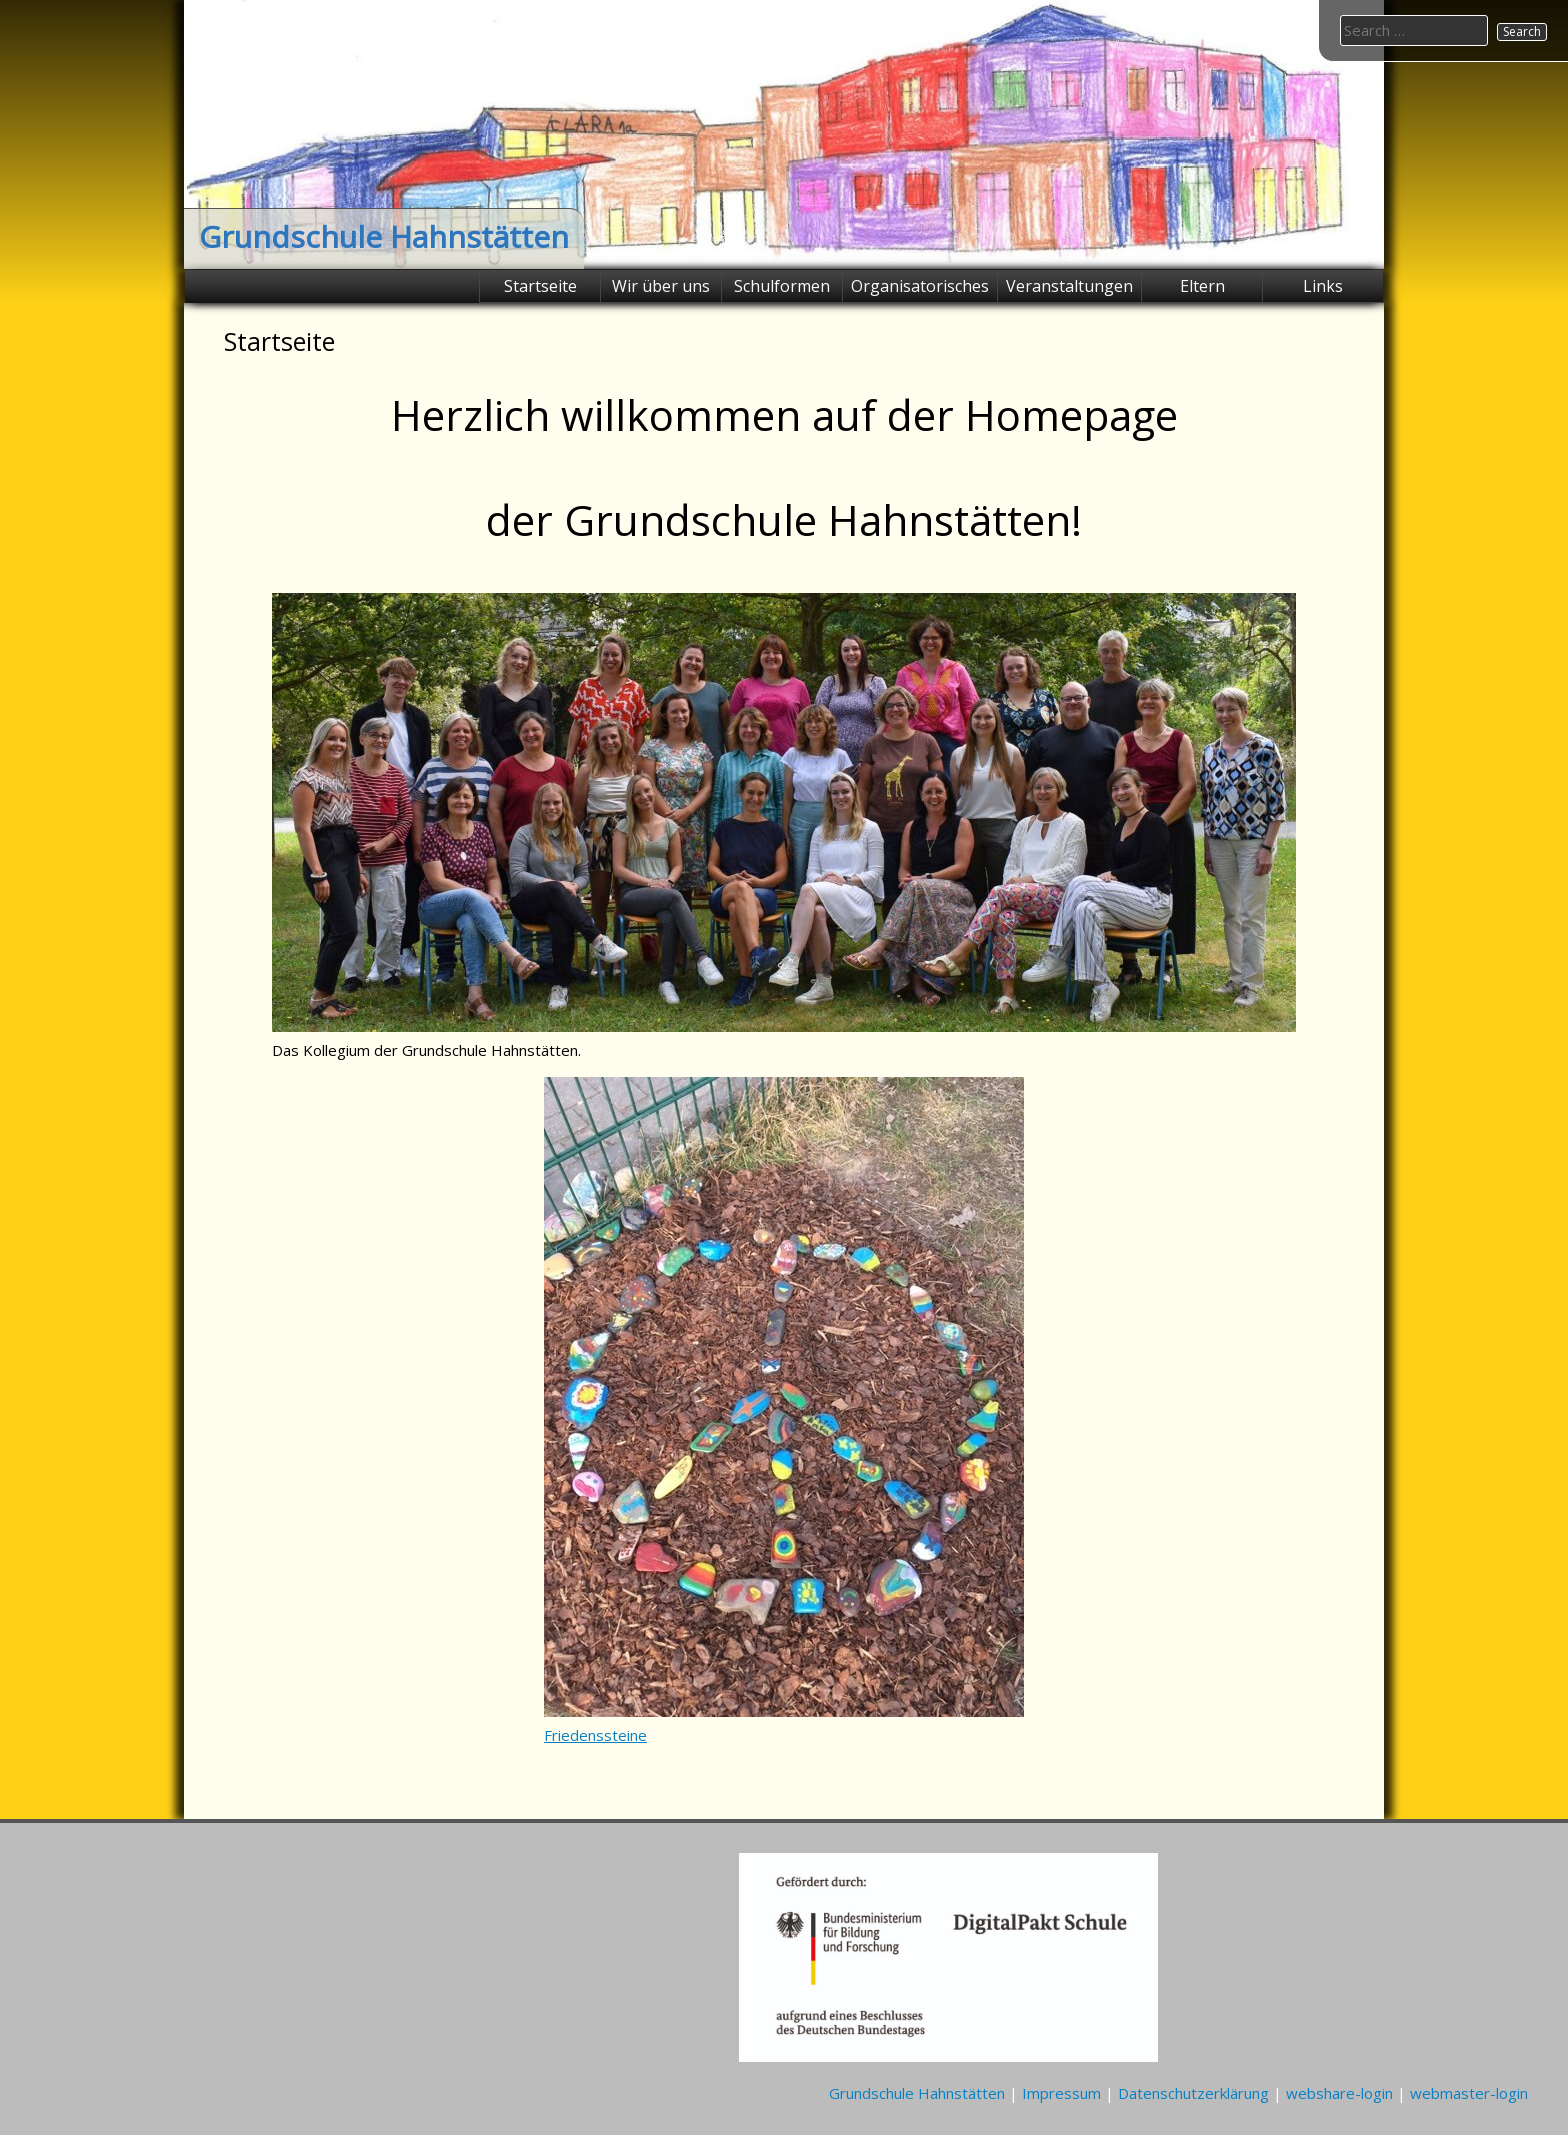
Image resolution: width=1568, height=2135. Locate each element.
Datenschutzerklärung (1193, 2093)
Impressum (1061, 2093)
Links (1323, 286)
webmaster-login (1469, 2093)
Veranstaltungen (1069, 286)
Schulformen (782, 286)
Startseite (540, 286)
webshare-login (1339, 2093)
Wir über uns (661, 286)
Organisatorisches (920, 286)
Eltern (1202, 286)
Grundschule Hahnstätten (384, 236)
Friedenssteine (595, 1735)
